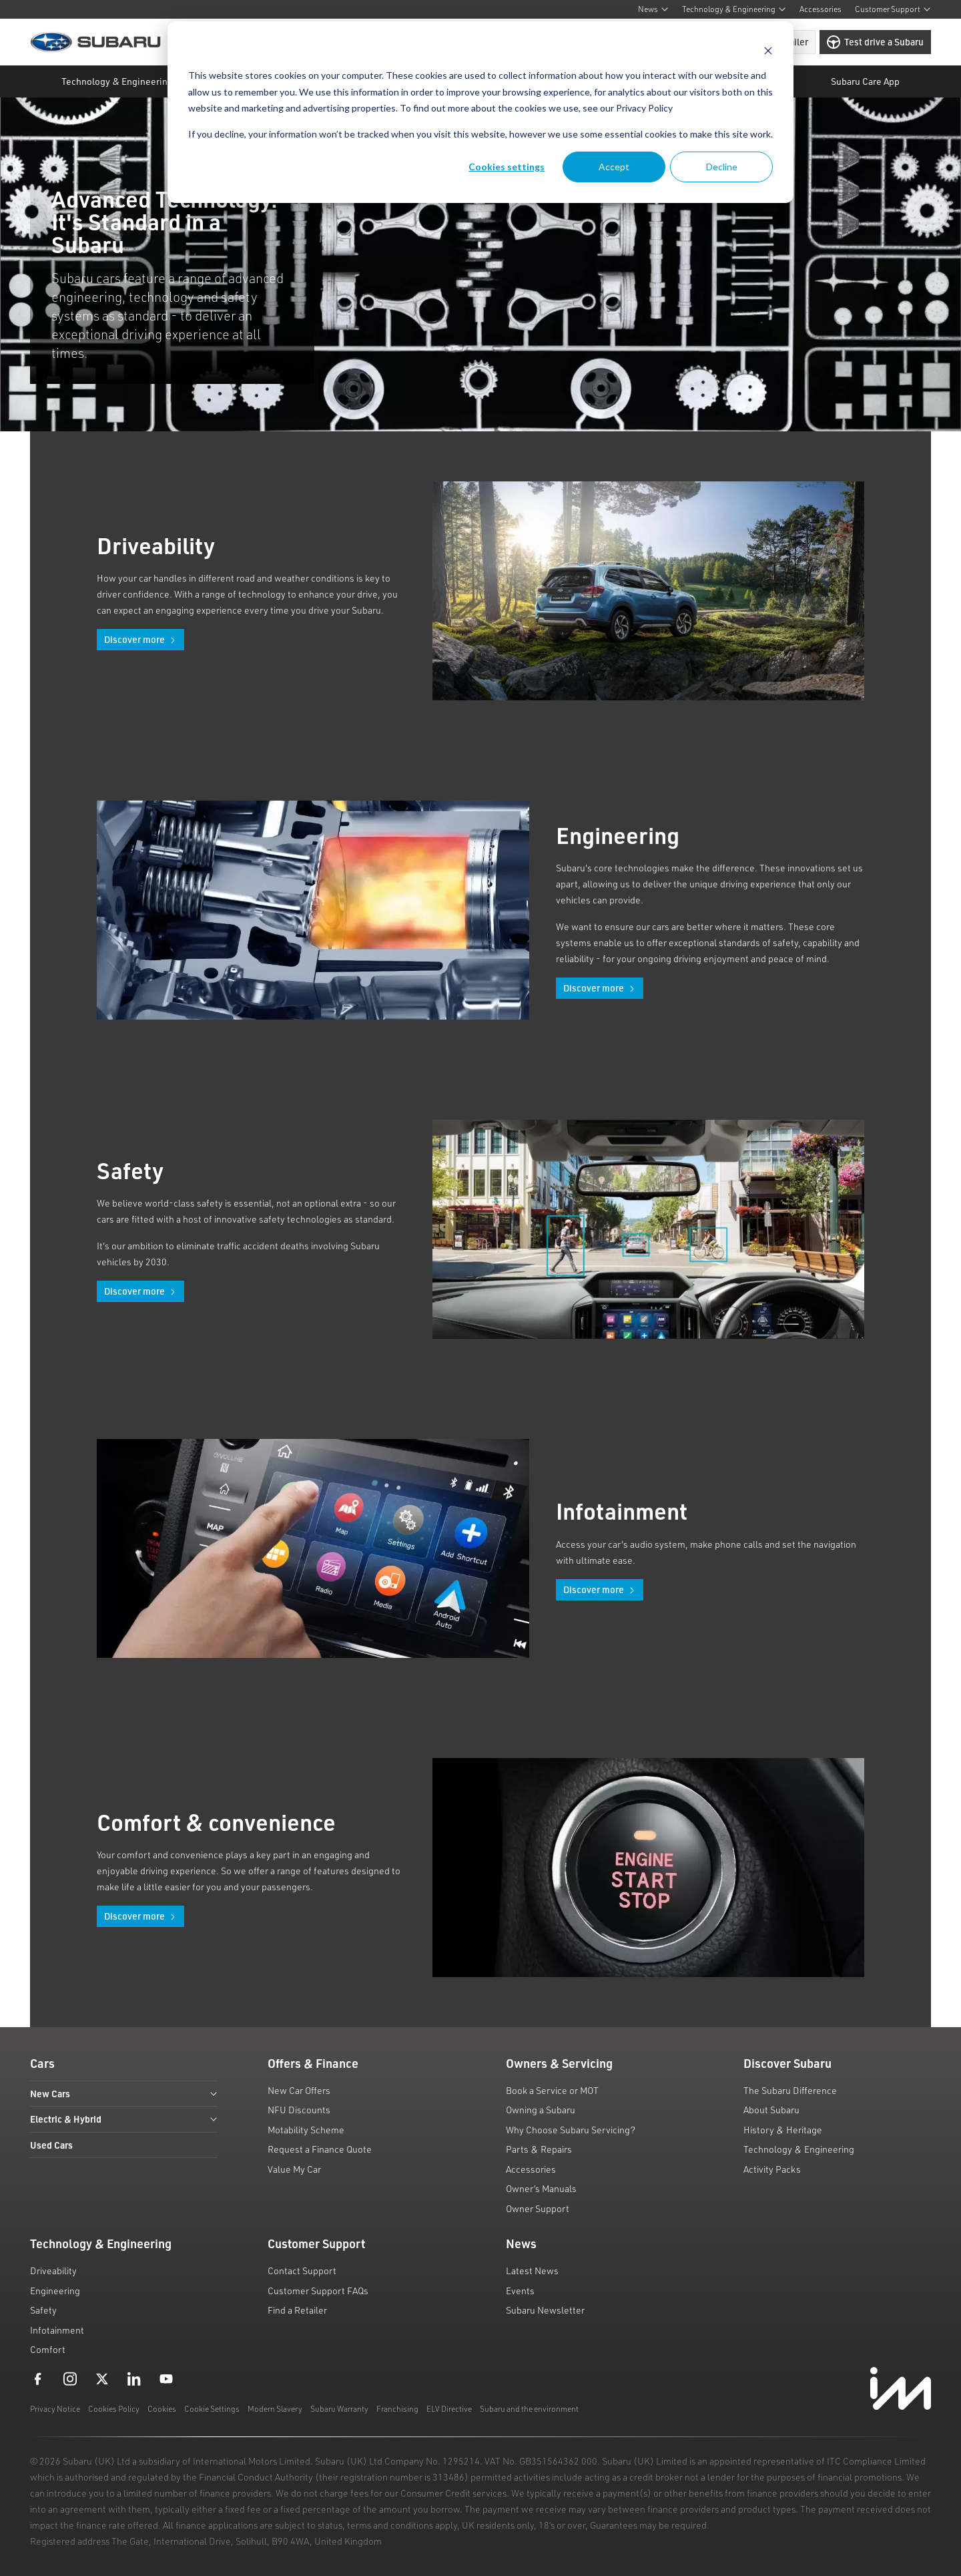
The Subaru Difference (790, 2090)
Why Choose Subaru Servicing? (570, 2129)
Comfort (47, 2349)
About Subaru (771, 2109)
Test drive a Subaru (875, 42)
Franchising (397, 2409)
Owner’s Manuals (541, 2188)
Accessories (820, 9)
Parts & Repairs (539, 2149)
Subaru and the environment (529, 2409)
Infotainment (57, 2330)
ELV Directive (449, 2409)
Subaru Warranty (339, 2409)
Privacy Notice (55, 2409)
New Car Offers (299, 2090)
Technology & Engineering (734, 9)
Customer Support (893, 9)
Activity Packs (772, 2169)
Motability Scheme (306, 2129)
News (653, 9)
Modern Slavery (275, 2409)
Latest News (532, 2270)
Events (520, 2290)
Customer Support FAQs (318, 2290)
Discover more (140, 639)
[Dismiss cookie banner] (768, 50)
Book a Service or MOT (552, 2090)
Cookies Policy (113, 2409)
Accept (614, 166)
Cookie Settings (212, 2409)
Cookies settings (506, 166)
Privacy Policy (644, 108)
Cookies (161, 2409)
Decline (721, 166)
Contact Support (302, 2270)
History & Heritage (782, 2129)
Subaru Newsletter (545, 2310)
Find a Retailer (297, 2310)
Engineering (55, 2290)
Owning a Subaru (540, 2109)
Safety (43, 2310)
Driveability (53, 2270)
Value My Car (294, 2169)
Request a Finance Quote (320, 2149)
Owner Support (537, 2208)
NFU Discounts (299, 2109)
